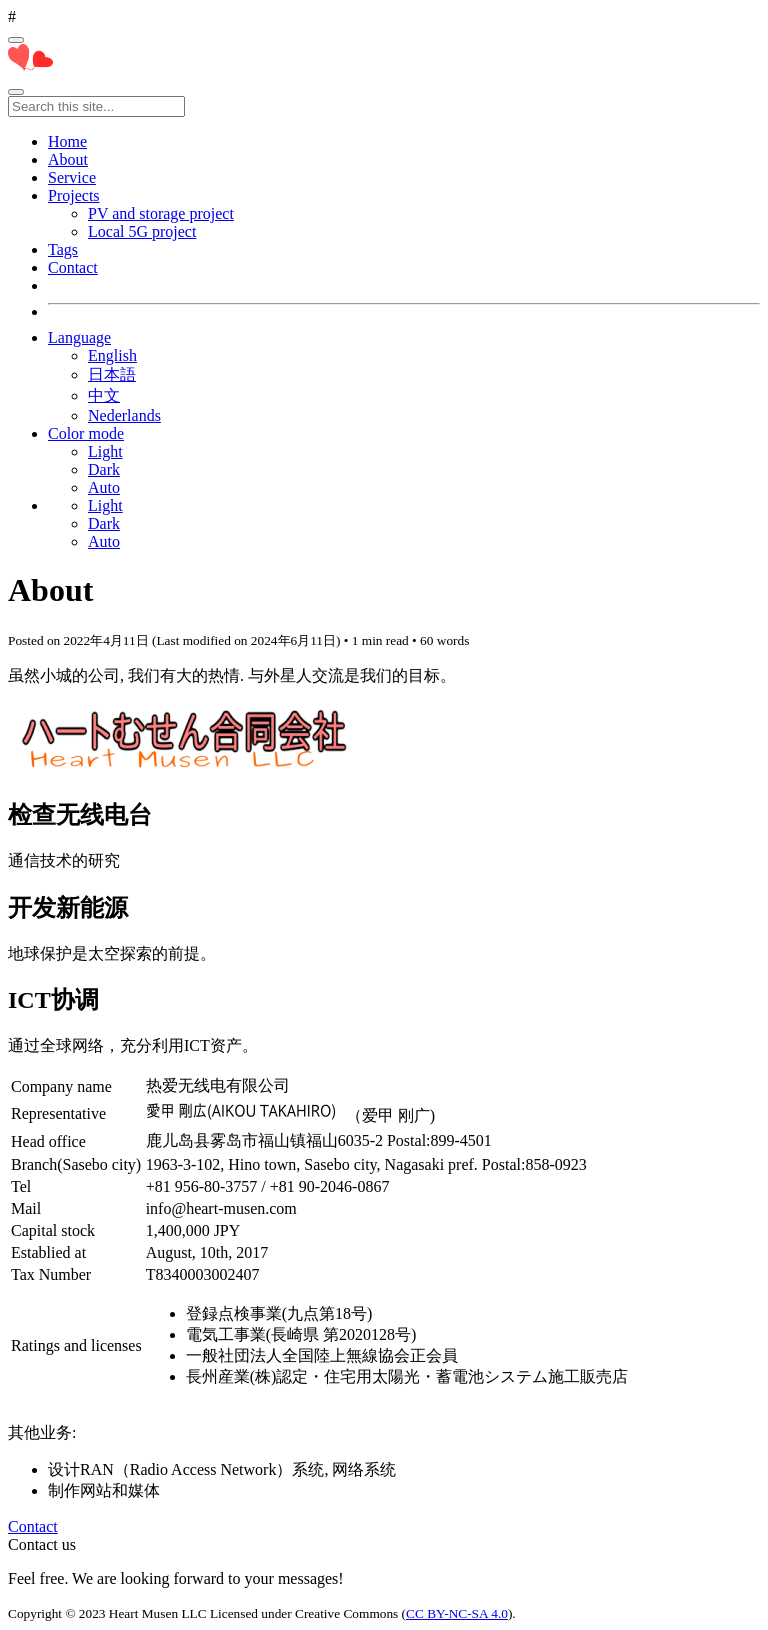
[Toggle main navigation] (16, 92)
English (112, 355)
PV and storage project (161, 213)
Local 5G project (142, 231)
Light (105, 451)
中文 (104, 395)
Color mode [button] (86, 433)
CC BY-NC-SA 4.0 (457, 1613)
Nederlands (124, 415)
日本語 (112, 374)
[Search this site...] (96, 106)
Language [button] (79, 337)
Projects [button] (74, 195)
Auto (104, 487)
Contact (33, 1526)
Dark (104, 469)
